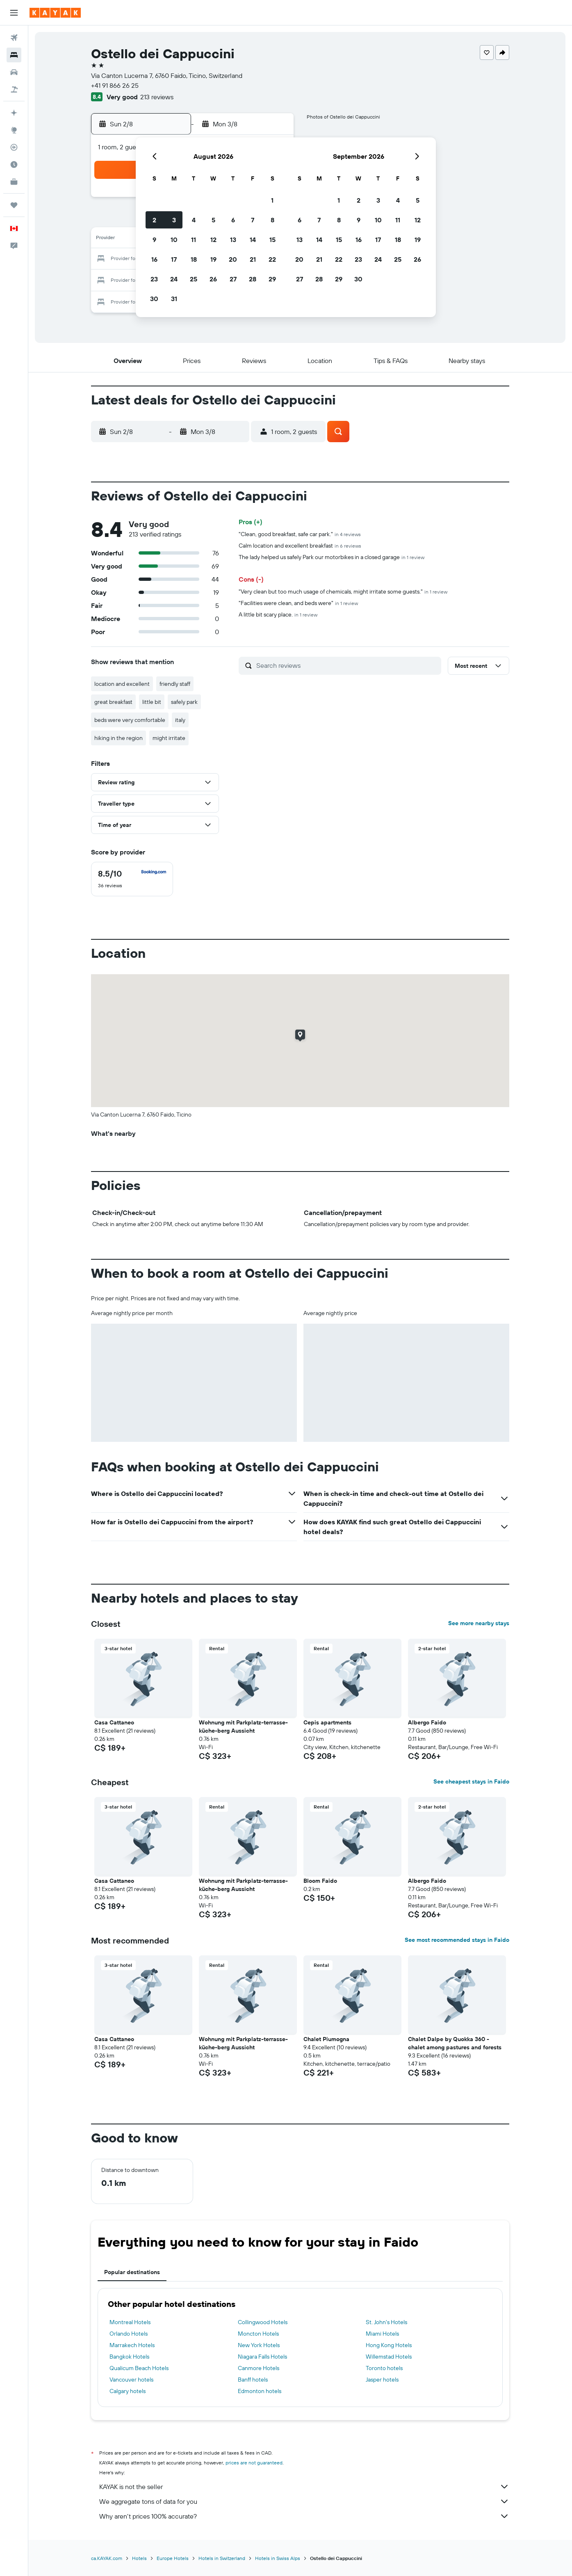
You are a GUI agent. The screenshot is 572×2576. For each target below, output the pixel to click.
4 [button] (194, 220)
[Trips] (14, 205)
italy (180, 720)
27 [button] (233, 279)
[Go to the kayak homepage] (55, 13)
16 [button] (154, 259)
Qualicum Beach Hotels (139, 2368)
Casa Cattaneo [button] (114, 1722)
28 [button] (252, 279)
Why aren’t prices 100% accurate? (304, 2516)
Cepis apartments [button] (327, 1722)
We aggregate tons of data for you (304, 2501)
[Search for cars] (14, 72)
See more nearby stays (478, 1623)
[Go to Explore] (14, 130)
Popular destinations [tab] (132, 2272)
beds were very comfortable (129, 720)
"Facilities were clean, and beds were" (298, 603)
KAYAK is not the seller (304, 2487)
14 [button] (253, 239)
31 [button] (174, 299)
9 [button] (154, 239)
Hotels (139, 2558)
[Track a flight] (14, 147)
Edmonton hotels (259, 2391)
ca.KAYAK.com (106, 2558)
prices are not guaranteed (254, 2463)
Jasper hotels (382, 2379)
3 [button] (174, 220)
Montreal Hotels (129, 2322)
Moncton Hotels (258, 2333)
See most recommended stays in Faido (457, 1939)
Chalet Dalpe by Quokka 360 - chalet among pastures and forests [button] (454, 2043)
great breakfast (113, 702)
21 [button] (253, 259)
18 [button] (194, 259)
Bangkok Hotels (129, 2356)
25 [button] (193, 279)
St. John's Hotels (386, 2322)
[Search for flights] (14, 38)
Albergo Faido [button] (427, 1722)
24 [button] (174, 279)
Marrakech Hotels (132, 2345)
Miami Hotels (382, 2333)
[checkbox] (132, 879)
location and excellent (122, 683)
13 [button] (233, 239)
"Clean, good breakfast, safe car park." (300, 534)
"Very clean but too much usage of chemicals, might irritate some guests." (343, 591)
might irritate (169, 738)
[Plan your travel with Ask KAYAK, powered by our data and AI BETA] (14, 113)
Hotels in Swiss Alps (277, 2558)
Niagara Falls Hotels (262, 2356)
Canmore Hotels (258, 2368)
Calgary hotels (127, 2391)
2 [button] (154, 220)
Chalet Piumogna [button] (326, 2039)
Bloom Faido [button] (320, 1880)
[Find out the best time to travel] (14, 164)
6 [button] (233, 220)
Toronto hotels (384, 2368)
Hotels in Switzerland (221, 2558)
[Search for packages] (14, 89)
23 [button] (154, 279)
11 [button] (193, 239)
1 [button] (272, 200)
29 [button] (272, 279)
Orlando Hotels (128, 2333)
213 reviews (156, 97)
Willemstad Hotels (389, 2356)
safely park (184, 702)
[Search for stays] (14, 55)
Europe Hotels (173, 2558)
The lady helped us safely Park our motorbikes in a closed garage (331, 557)
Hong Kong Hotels (389, 2345)
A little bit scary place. (278, 614)
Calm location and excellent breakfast (300, 545)
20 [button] (233, 259)
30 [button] (154, 299)
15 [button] (272, 239)
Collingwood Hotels (262, 2322)
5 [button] (213, 220)
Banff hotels (253, 2379)
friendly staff (175, 683)
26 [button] (213, 279)
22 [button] (272, 259)
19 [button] (213, 259)
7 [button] (252, 220)
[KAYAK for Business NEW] (14, 182)
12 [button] (213, 239)
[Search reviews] (347, 665)
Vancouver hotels (131, 2379)
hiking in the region (118, 738)
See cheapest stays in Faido (471, 1781)
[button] (14, 13)
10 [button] (174, 239)
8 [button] (272, 220)
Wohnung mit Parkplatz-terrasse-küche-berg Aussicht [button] (243, 1726)
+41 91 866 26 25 (115, 85)
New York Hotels (259, 2345)
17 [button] (174, 259)
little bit (151, 702)
